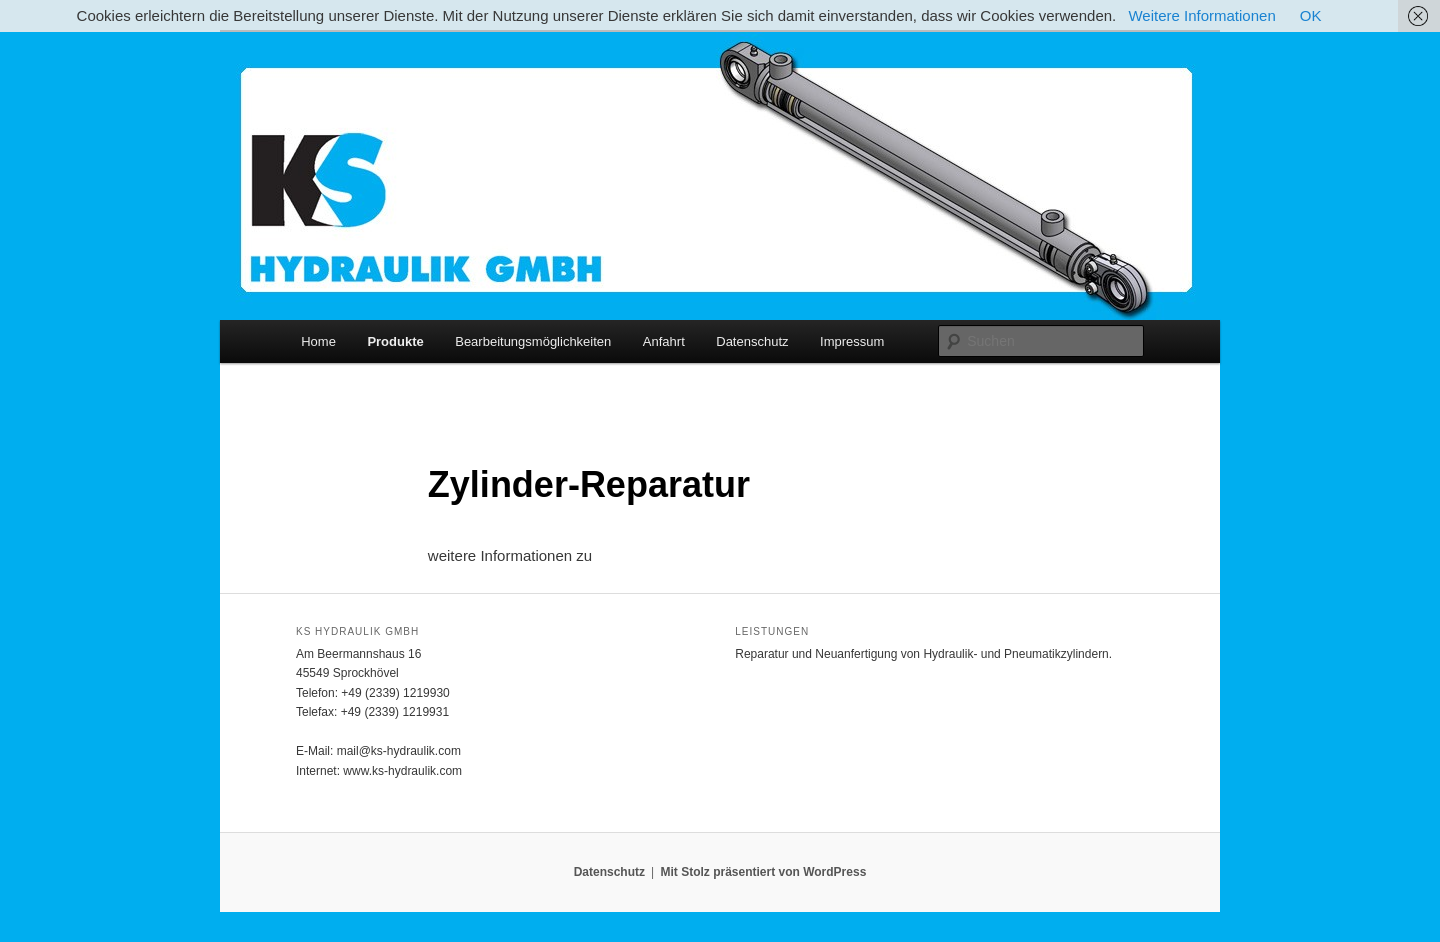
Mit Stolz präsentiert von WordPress (763, 872)
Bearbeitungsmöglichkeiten (533, 341)
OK (1311, 15)
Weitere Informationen (1201, 15)
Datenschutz (752, 341)
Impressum (852, 341)
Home (318, 341)
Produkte (395, 341)
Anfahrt (664, 341)
